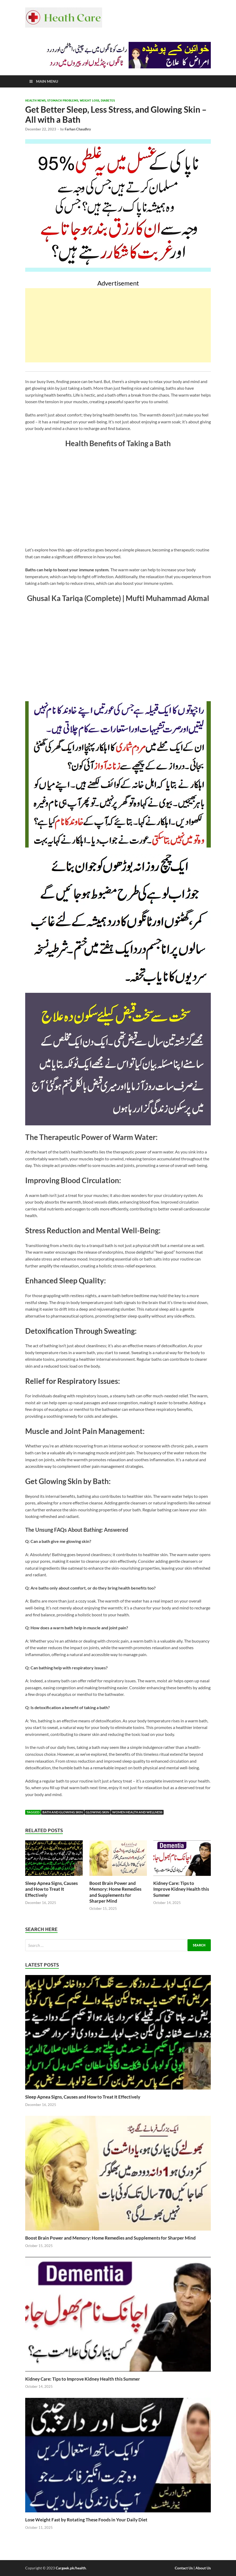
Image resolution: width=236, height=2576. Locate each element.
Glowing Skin (97, 1812)
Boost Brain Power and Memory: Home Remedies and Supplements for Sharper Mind (115, 1891)
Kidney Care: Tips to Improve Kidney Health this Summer (181, 1889)
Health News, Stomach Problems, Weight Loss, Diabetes (70, 100)
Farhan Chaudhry (78, 129)
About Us (203, 2568)
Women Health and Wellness (137, 1812)
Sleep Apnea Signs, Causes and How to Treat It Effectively (51, 1889)
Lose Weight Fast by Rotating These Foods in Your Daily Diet (86, 2519)
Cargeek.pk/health (71, 2568)
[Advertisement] (118, 325)
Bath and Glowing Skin (62, 1812)
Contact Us (184, 2568)
